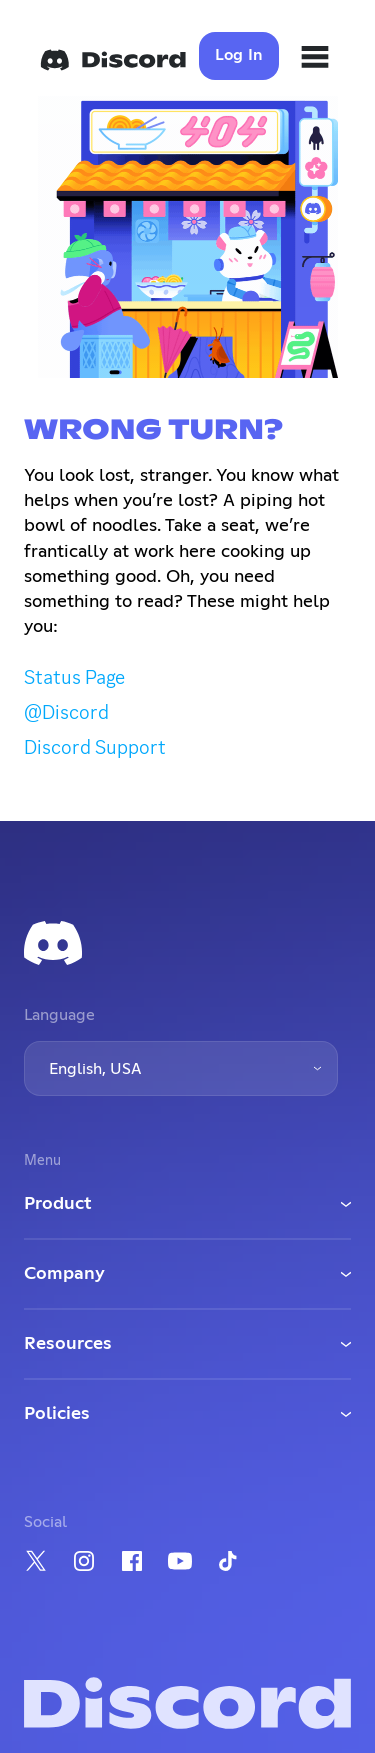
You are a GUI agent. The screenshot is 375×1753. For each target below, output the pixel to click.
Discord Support (95, 747)
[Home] (113, 60)
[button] (181, 1068)
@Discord (66, 712)
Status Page (74, 677)
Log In (239, 55)
